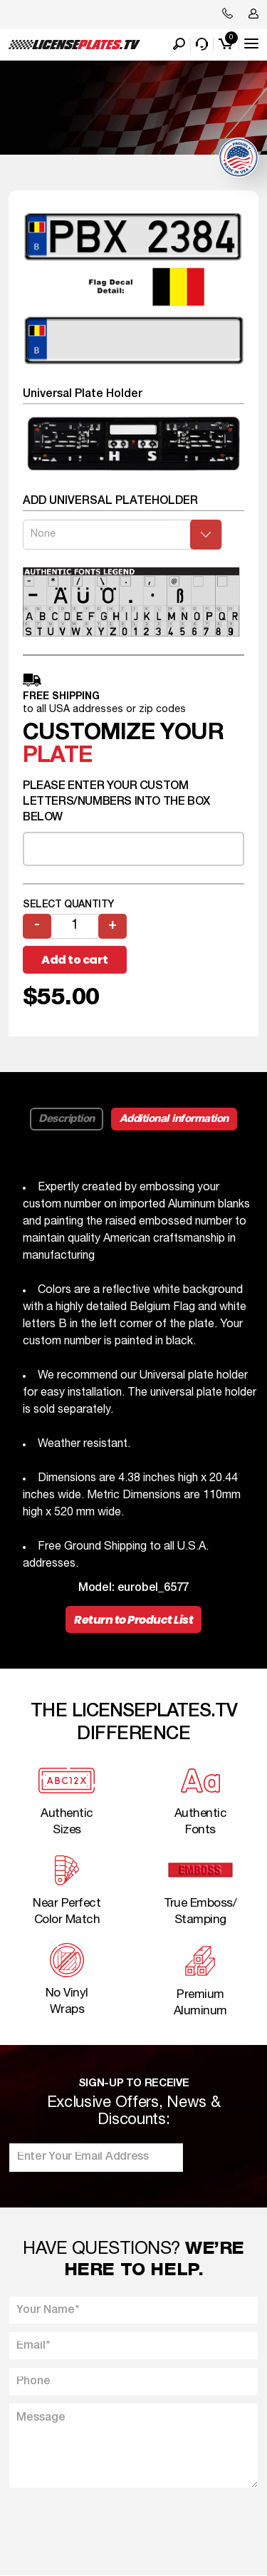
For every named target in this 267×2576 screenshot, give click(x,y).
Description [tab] (66, 1119)
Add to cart (74, 960)
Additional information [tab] (174, 1119)
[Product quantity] (74, 926)
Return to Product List (133, 1620)
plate (57, 756)
